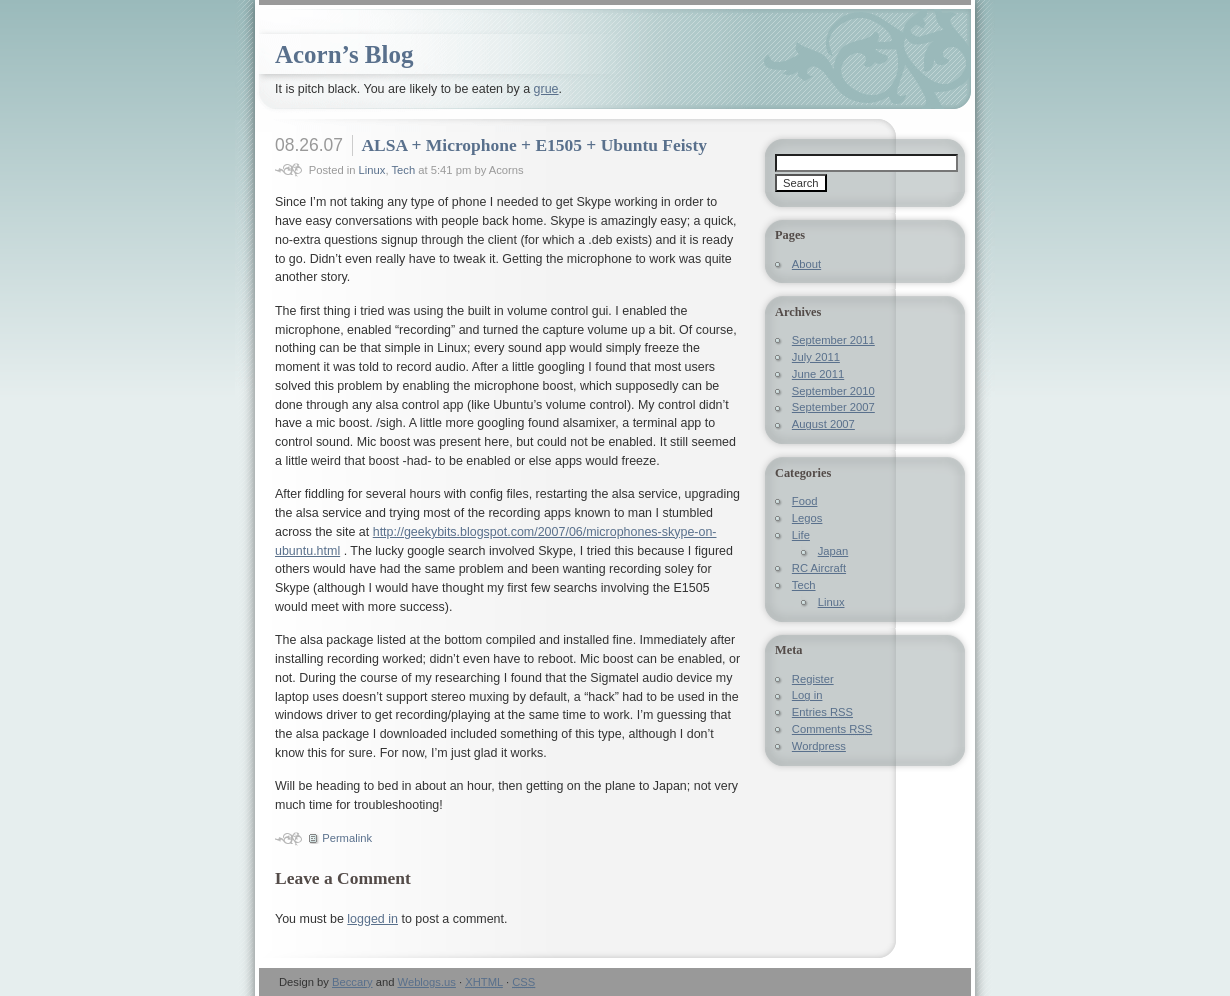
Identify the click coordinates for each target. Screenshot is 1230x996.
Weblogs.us (427, 982)
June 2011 (818, 374)
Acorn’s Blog (344, 54)
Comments (832, 729)
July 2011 (816, 357)
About (806, 264)
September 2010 (833, 391)
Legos (807, 518)
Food (805, 501)
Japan (833, 551)
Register (813, 679)
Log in (807, 695)
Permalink (347, 838)
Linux (372, 170)
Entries (822, 712)
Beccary (352, 982)
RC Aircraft (819, 568)
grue (546, 89)
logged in (372, 919)
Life (801, 535)
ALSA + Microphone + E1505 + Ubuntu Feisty (533, 145)
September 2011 (833, 340)
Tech (403, 170)
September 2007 (833, 407)
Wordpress (819, 746)
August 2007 (823, 424)
